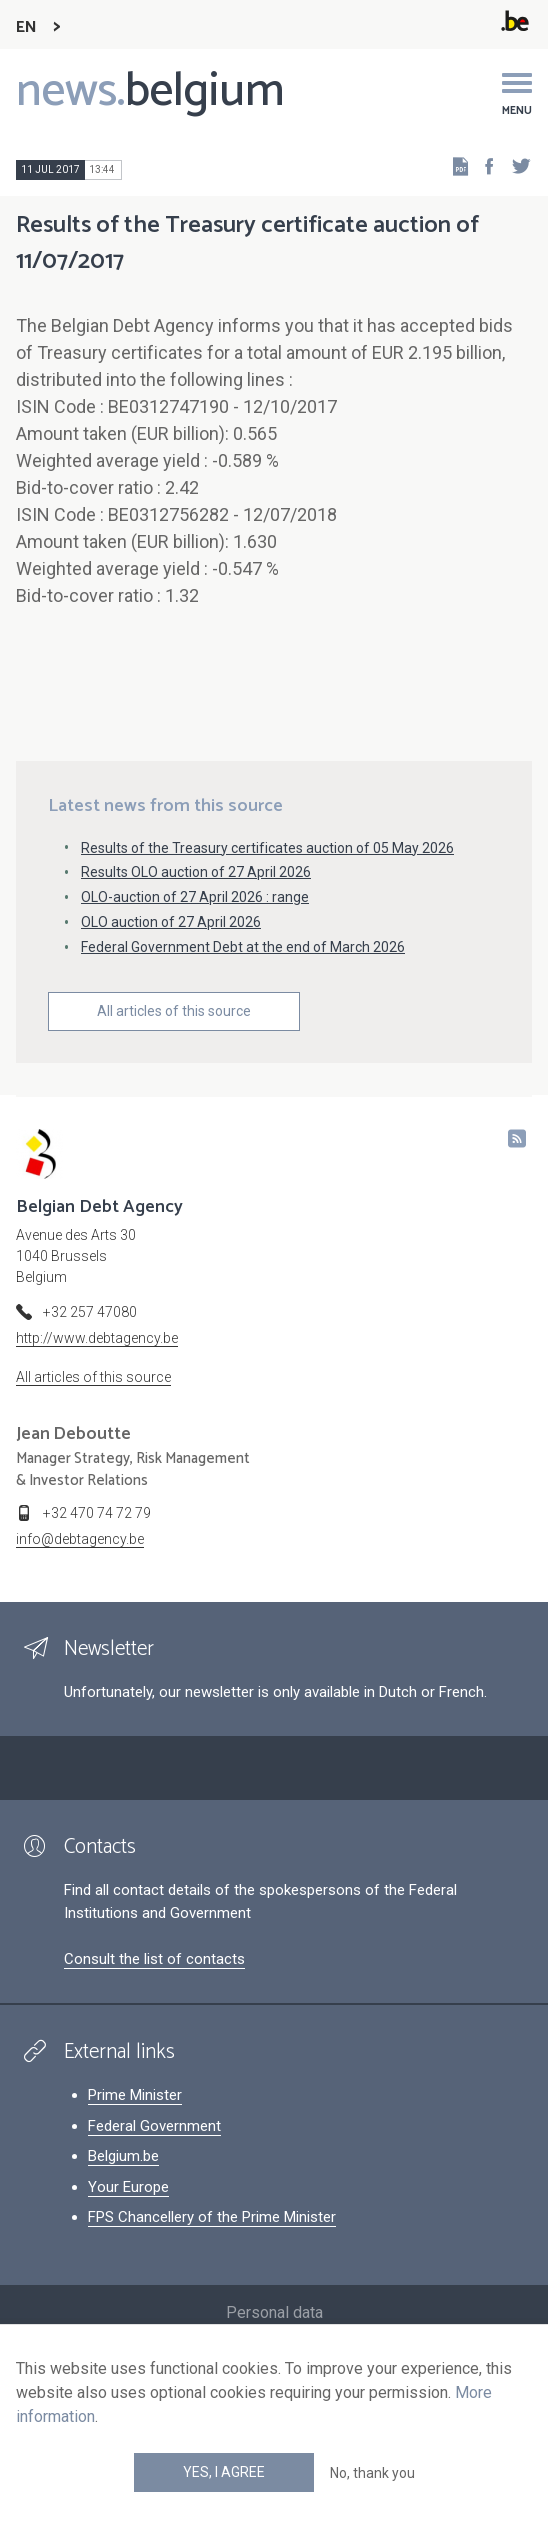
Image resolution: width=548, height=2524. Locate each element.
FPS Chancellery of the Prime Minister (212, 2217)
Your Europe (128, 2187)
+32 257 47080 (90, 1312)
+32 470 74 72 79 (97, 1513)
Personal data (274, 2312)
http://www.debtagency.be (97, 1338)
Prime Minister (135, 2095)
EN (26, 27)
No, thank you (372, 2473)
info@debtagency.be (80, 1539)
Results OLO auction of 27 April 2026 (196, 872)
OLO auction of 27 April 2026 (171, 922)
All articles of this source (174, 1011)
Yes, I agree (224, 2472)
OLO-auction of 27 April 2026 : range (195, 897)
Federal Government (154, 2126)
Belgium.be (123, 2156)
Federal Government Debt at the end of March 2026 (243, 947)
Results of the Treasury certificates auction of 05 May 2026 (267, 848)
